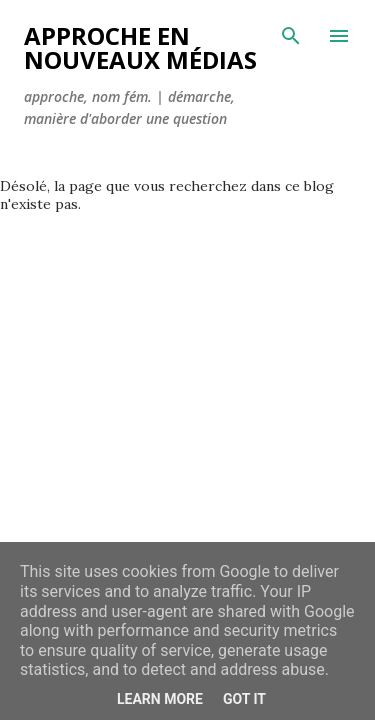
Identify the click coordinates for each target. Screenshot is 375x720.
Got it (244, 699)
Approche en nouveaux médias (140, 47)
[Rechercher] (291, 36)
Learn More (160, 699)
